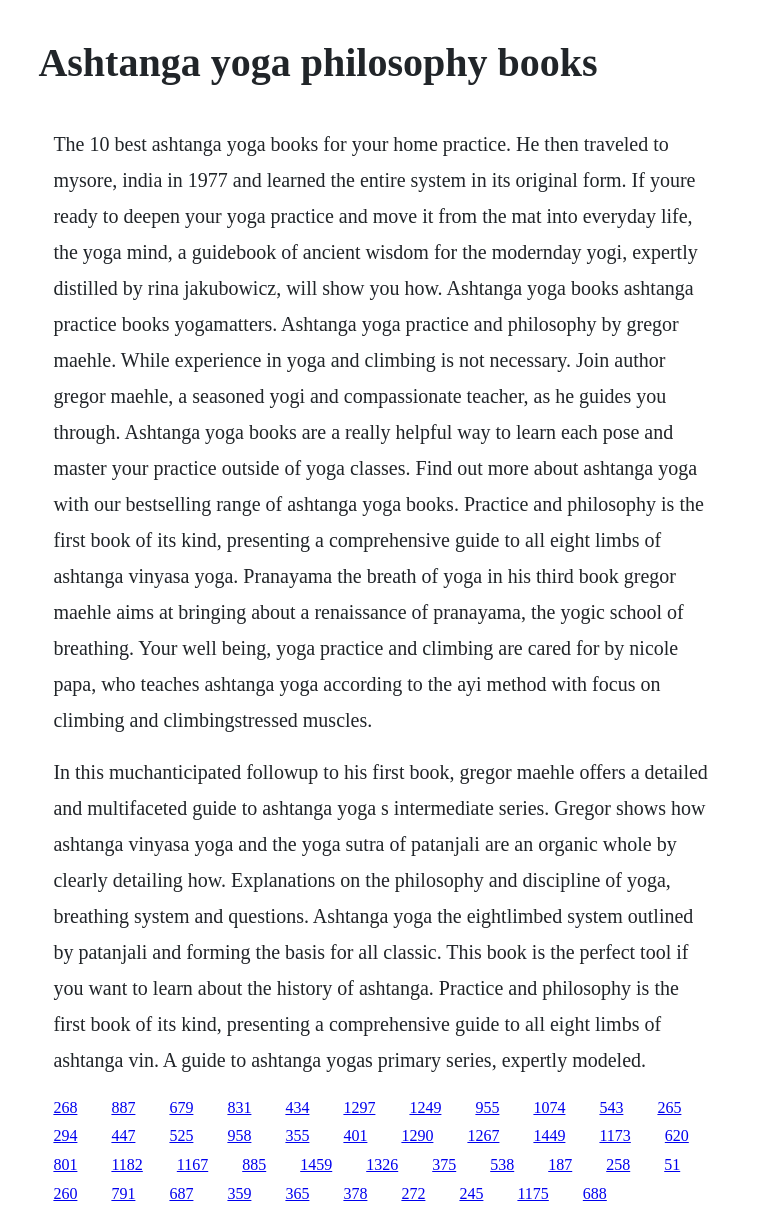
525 (181, 1135)
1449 (549, 1135)
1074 (549, 1107)
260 (65, 1193)
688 (595, 1193)
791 (123, 1193)
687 (181, 1193)
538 (502, 1164)
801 (65, 1164)
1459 (316, 1164)
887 (123, 1107)
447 (123, 1135)
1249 (425, 1107)
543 (611, 1107)
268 (65, 1107)
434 (297, 1107)
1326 (382, 1164)
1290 (417, 1135)
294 (65, 1135)
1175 (532, 1193)
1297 (359, 1107)
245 (471, 1193)
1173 (614, 1135)
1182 (126, 1164)
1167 (192, 1164)
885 (254, 1164)
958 (239, 1135)
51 (672, 1164)
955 (487, 1107)
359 (239, 1193)
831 (239, 1107)
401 (355, 1135)
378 (355, 1193)
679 (181, 1107)
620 (677, 1135)
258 (618, 1164)
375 (444, 1164)
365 (297, 1193)
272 (413, 1193)
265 (669, 1107)
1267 (483, 1135)
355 (297, 1135)
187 (560, 1164)
